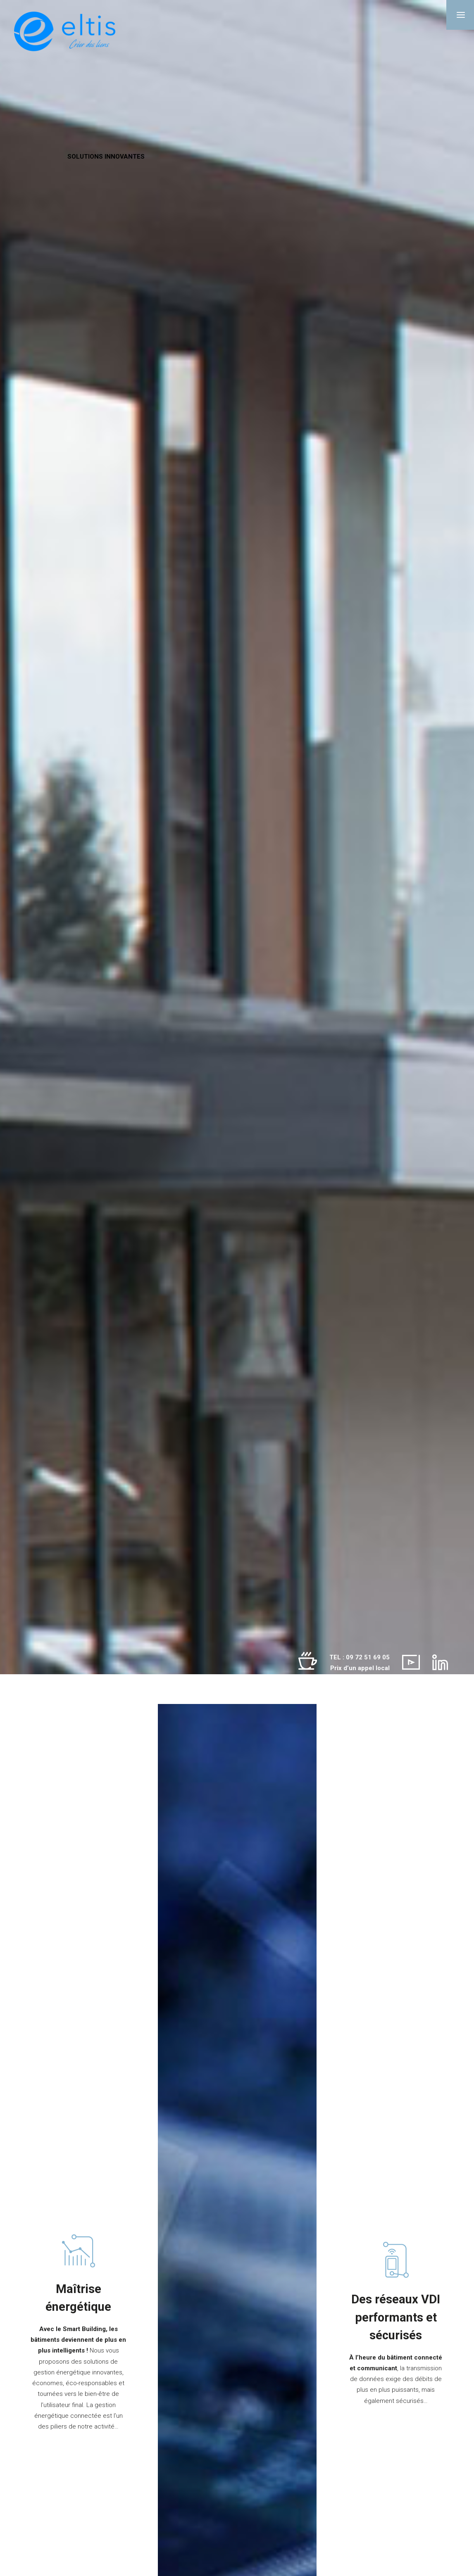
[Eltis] (65, 31)
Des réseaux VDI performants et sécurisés (395, 2317)
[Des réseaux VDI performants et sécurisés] (396, 2260)
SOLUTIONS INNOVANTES (106, 155)
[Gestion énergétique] (78, 2250)
